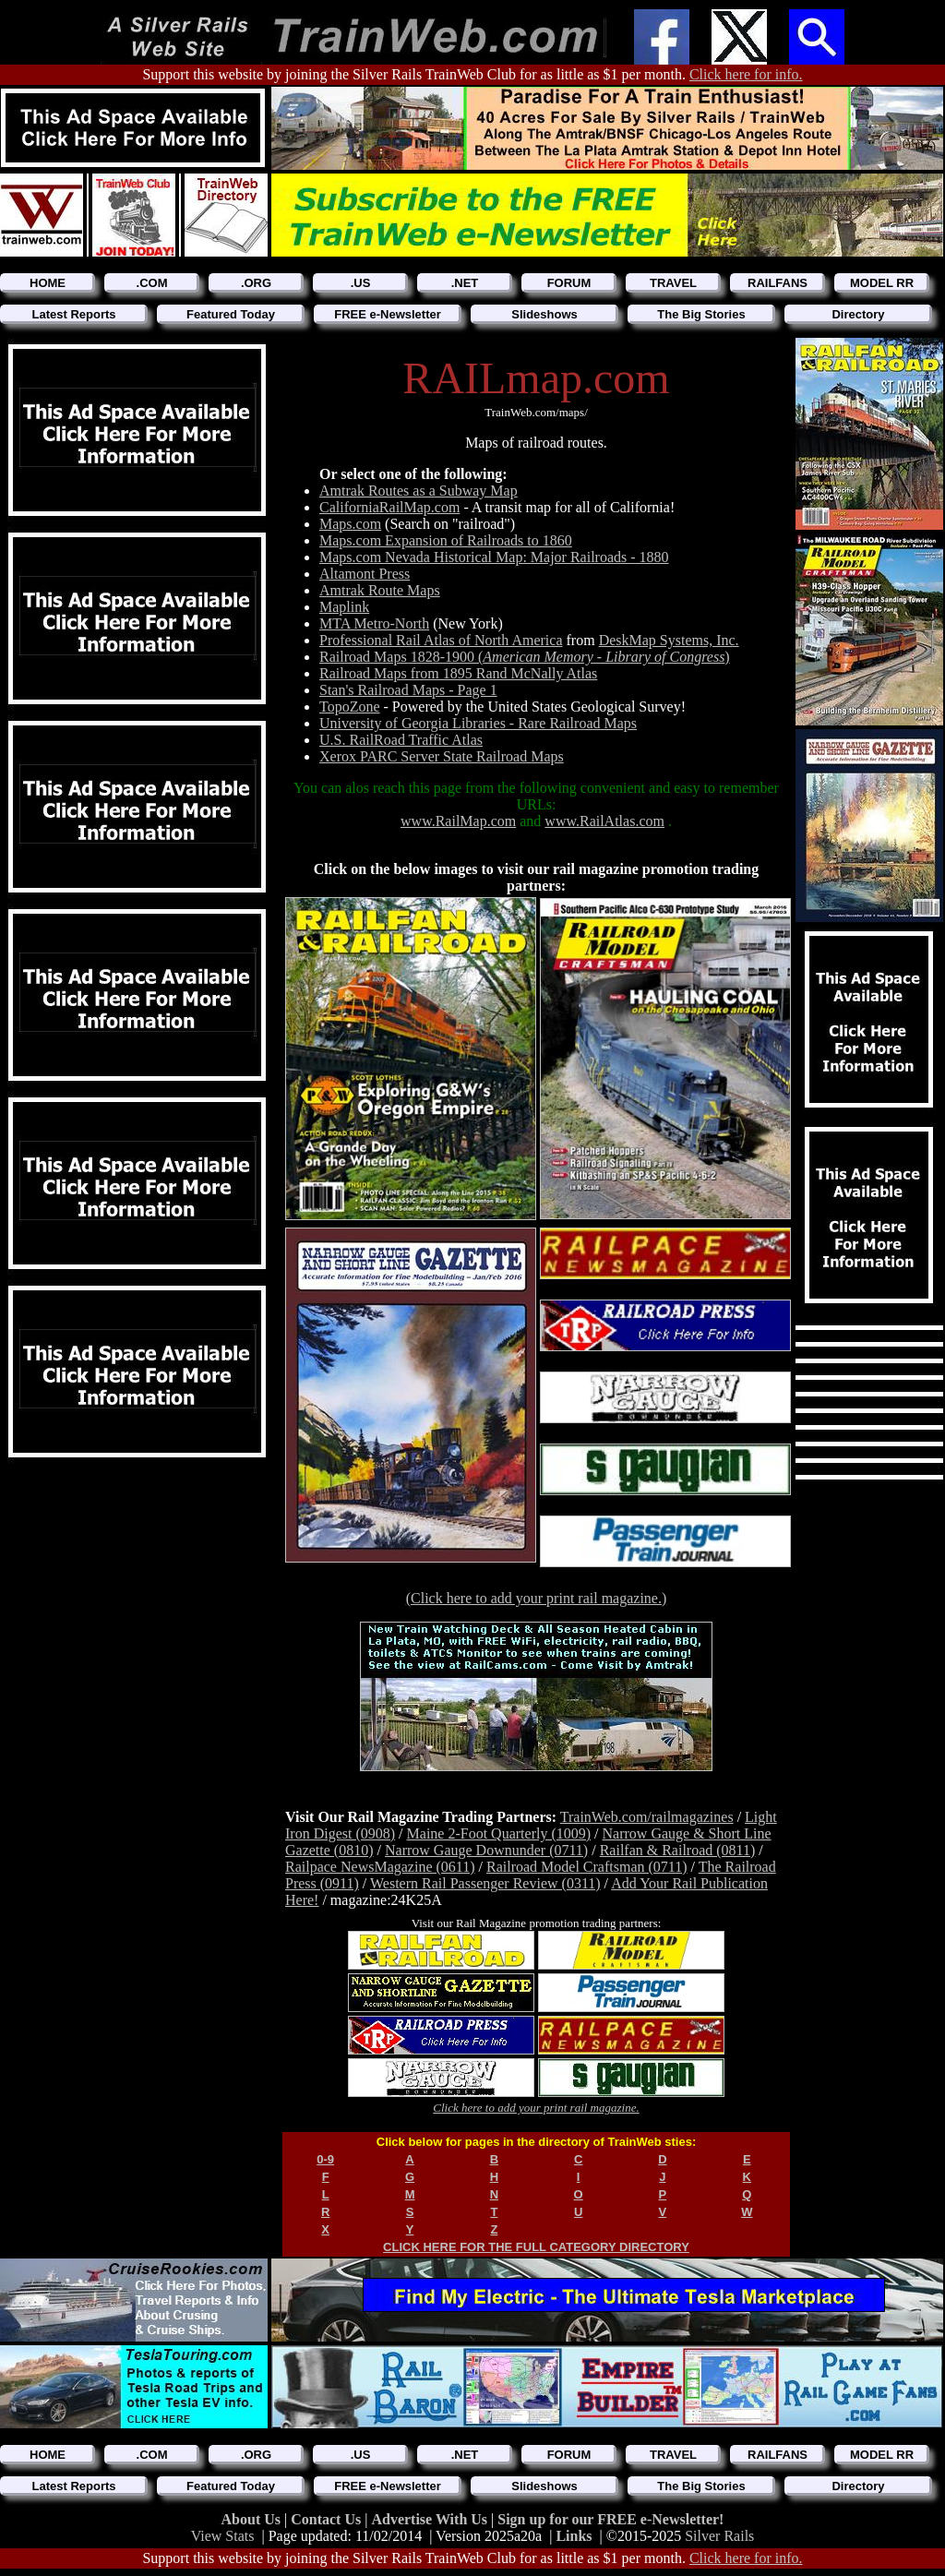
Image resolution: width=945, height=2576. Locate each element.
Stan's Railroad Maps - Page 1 (408, 690)
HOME (48, 283)
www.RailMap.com (458, 821)
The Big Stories (701, 314)
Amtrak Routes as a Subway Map (418, 490)
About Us (252, 2519)
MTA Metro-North (374, 623)
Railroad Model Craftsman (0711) (587, 1867)
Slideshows (544, 314)
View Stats (223, 2536)
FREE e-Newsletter (387, 314)
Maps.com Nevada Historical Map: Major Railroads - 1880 (494, 557)
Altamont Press (364, 573)
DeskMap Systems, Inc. (669, 640)
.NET (465, 283)
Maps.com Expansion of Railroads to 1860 (445, 540)
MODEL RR (882, 283)
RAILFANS (777, 283)
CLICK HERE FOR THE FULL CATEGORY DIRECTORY (536, 2247)
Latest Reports (73, 314)
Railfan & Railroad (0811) (678, 1850)
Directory (857, 314)
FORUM (569, 283)
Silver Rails (719, 2536)
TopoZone (349, 706)
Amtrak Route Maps (379, 590)
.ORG (256, 283)
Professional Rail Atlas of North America (441, 640)
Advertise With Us (431, 2519)
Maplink (344, 607)
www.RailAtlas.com (604, 821)
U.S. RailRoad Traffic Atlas (401, 740)
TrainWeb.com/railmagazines (647, 1817)
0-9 (325, 2159)
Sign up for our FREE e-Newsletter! (610, 2519)
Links (574, 2536)
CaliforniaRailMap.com (389, 507)
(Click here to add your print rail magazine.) (536, 1598)
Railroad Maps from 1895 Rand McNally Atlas (458, 673)
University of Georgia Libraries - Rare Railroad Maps (478, 723)
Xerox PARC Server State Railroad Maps (441, 756)
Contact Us (328, 2519)
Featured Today (230, 314)
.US (361, 283)
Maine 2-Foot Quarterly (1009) (499, 1833)
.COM (152, 283)
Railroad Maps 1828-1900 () (524, 657)
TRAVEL (673, 283)
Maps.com (350, 524)
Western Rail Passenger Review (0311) (485, 1883)
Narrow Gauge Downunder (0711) (486, 1850)
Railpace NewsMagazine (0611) (380, 1867)
